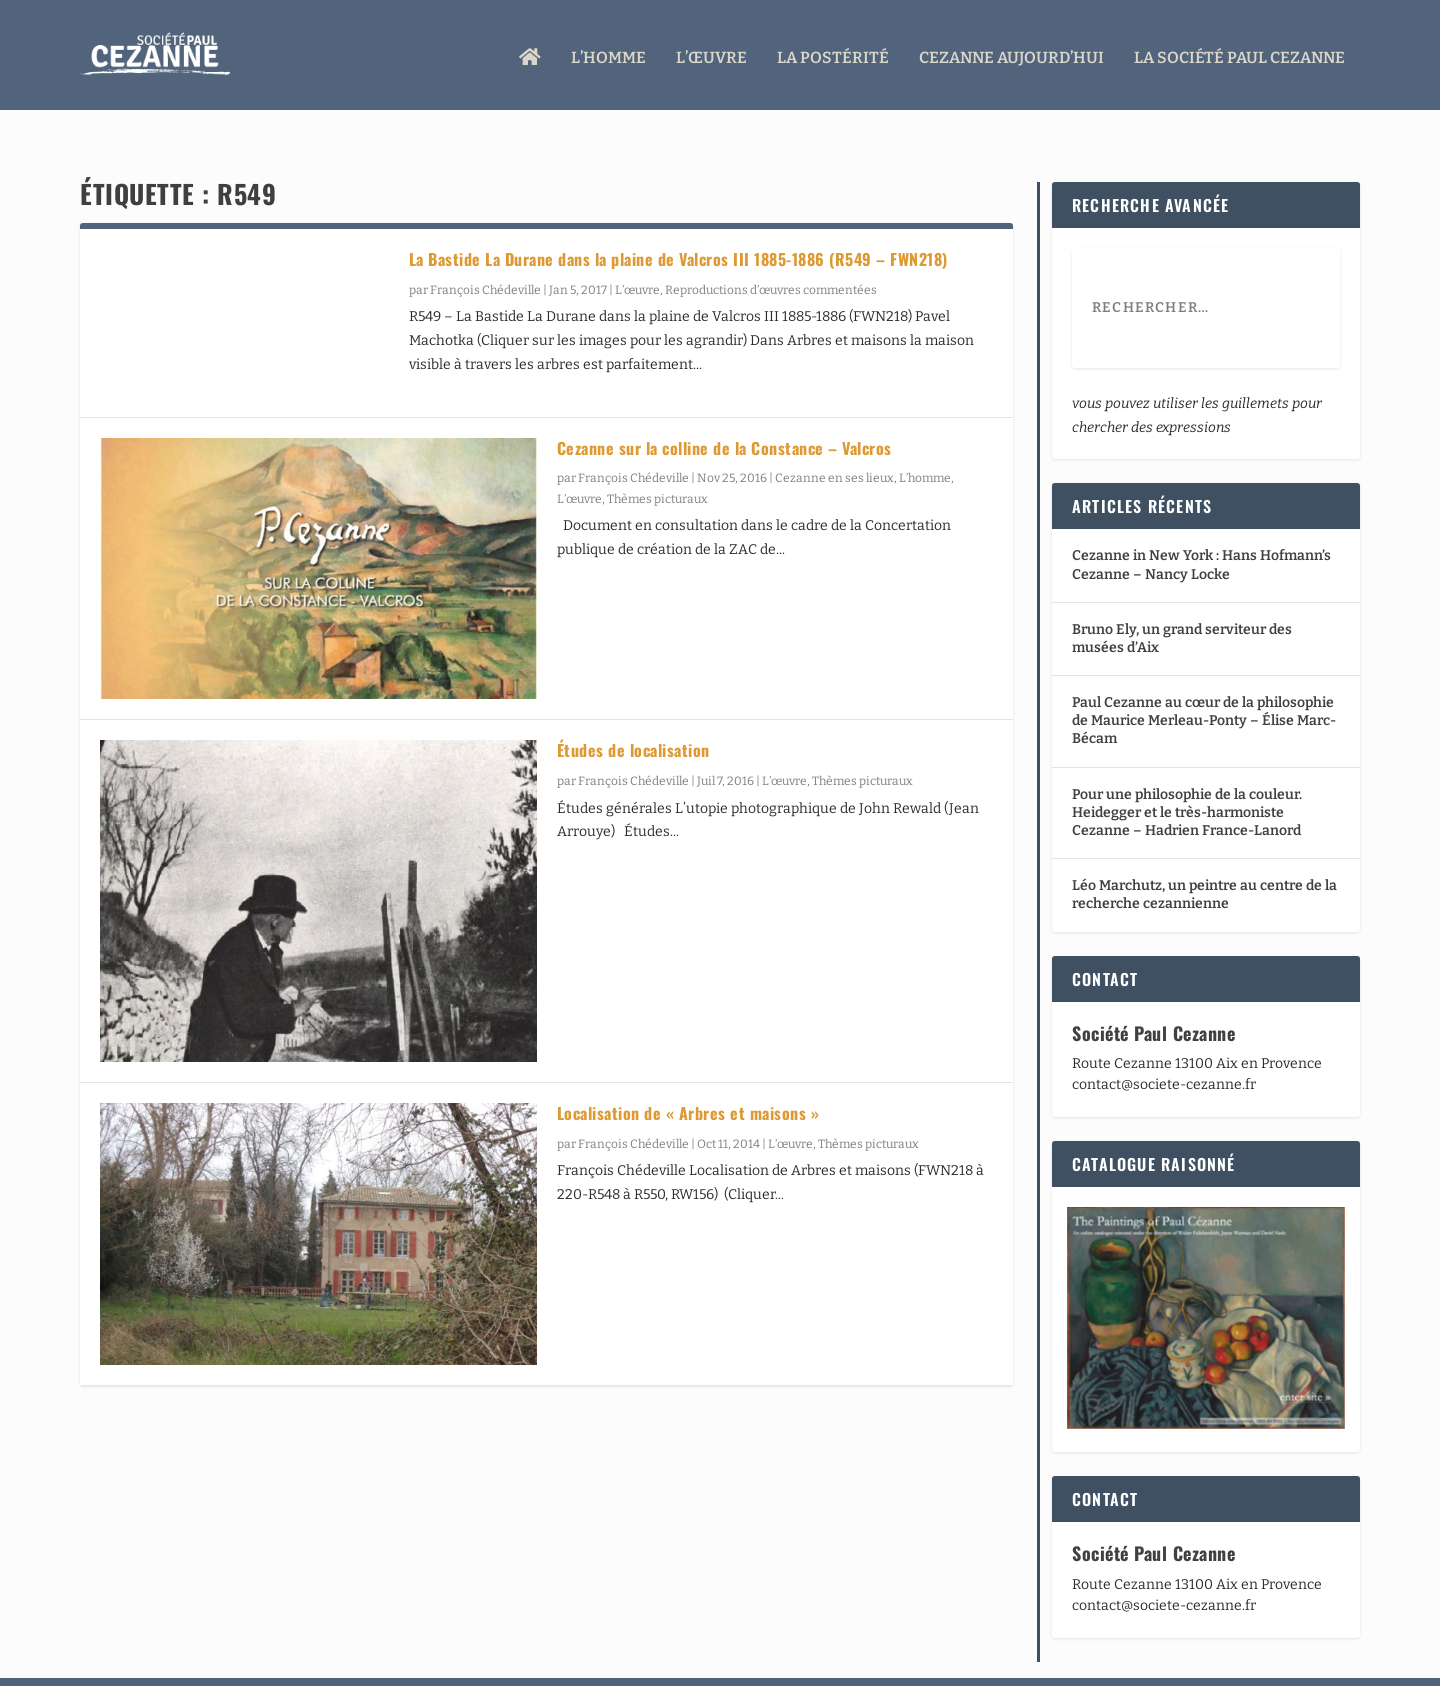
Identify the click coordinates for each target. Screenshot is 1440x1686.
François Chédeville (485, 252)
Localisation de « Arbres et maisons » (688, 1075)
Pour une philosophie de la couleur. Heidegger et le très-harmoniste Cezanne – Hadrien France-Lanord (1187, 774)
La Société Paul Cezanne (1239, 52)
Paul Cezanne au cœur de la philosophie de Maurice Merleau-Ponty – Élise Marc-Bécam (1204, 682)
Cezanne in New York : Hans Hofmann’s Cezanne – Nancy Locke (1201, 526)
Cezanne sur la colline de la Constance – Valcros (724, 410)
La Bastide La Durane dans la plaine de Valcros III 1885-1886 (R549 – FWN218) (678, 221)
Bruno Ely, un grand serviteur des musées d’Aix (1182, 600)
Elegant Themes (198, 1662)
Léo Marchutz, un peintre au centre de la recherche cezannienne (1204, 856)
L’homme (608, 52)
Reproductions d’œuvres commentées (771, 252)
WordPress (376, 1662)
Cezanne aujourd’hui (1011, 52)
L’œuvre (711, 52)
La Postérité (833, 52)
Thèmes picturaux (657, 461)
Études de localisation (633, 712)
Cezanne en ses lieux (834, 440)
